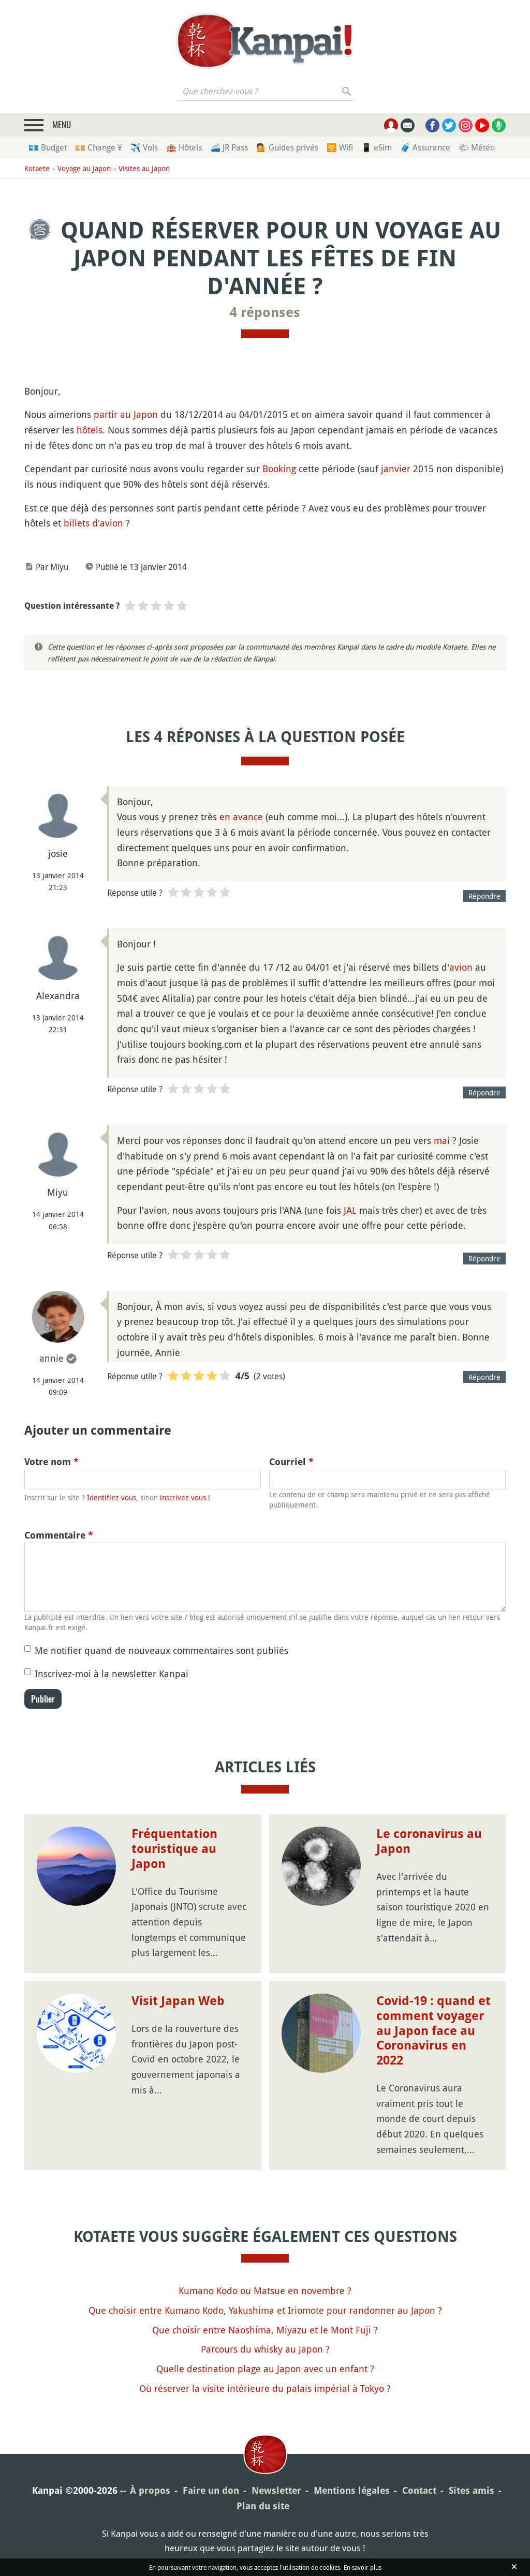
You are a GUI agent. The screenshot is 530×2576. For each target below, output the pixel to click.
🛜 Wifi (340, 147)
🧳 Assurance (425, 147)
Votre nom (51, 1461)
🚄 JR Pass (229, 147)
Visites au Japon (144, 168)
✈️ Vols (144, 147)
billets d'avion (93, 523)
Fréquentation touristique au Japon (174, 1849)
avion (461, 967)
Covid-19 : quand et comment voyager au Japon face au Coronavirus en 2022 (433, 2031)
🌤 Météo (477, 147)
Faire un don (211, 2490)
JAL (350, 1210)
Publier (43, 1699)
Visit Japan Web (178, 2001)
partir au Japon (126, 414)
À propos (150, 2490)
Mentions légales (352, 2490)
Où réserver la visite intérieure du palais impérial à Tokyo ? (265, 2388)
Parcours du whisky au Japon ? (265, 2349)
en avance (241, 816)
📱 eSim (376, 147)
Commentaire (58, 1535)
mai (442, 1140)
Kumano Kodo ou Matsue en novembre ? (265, 2290)
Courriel (291, 1461)
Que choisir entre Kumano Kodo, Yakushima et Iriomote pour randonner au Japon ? (265, 2310)
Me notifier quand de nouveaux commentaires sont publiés (161, 1650)
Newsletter (276, 2490)
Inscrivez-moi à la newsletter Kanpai (111, 1673)
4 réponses (265, 312)
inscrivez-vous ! (185, 1497)
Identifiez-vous (111, 1497)
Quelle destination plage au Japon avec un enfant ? (265, 2368)
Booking (279, 468)
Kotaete (37, 168)
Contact (419, 2490)
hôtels (89, 430)
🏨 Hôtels (184, 147)
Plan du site (263, 2505)
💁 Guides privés (287, 147)
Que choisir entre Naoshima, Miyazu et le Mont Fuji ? (265, 2330)
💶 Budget (47, 147)
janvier (395, 468)
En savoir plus (362, 2567)
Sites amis (471, 2490)
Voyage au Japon (84, 168)
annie (51, 1358)
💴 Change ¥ (98, 147)
